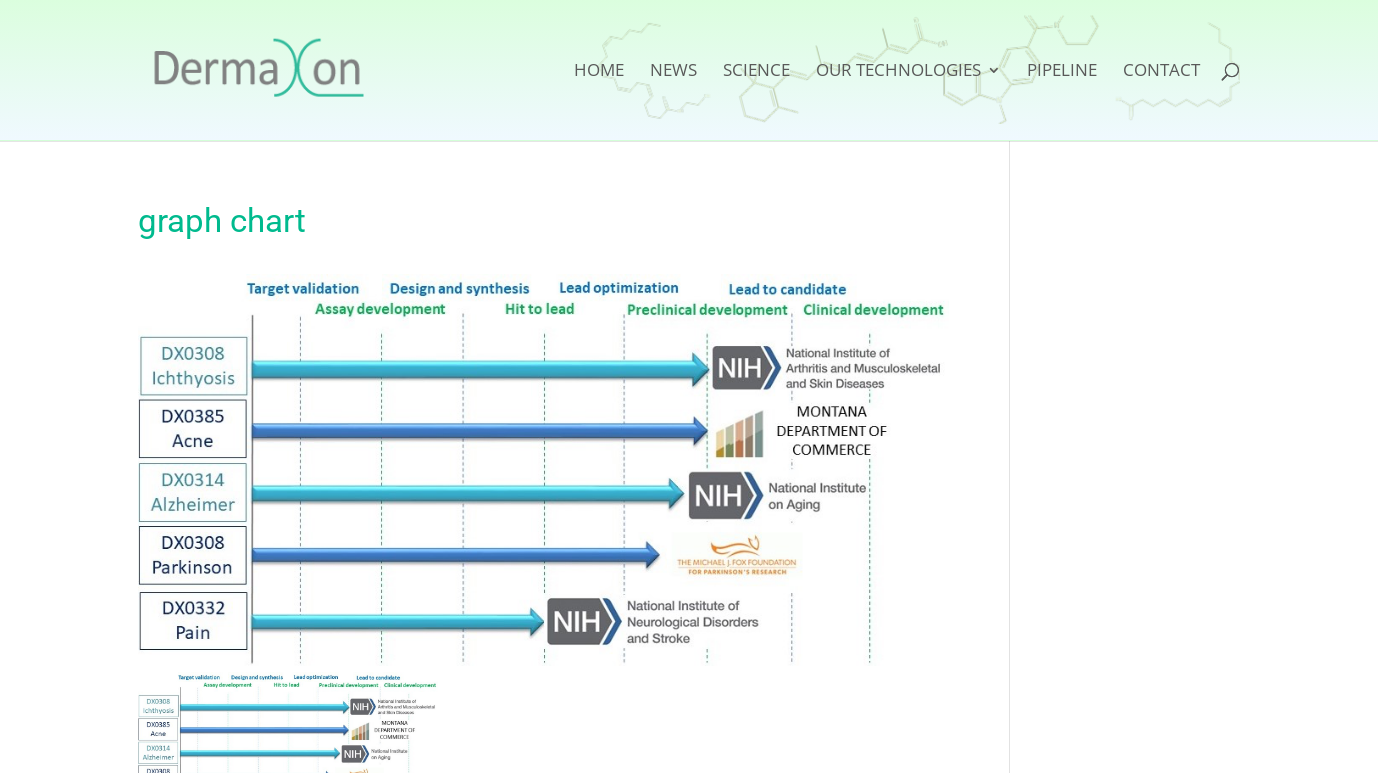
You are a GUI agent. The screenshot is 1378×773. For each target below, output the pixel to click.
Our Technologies (898, 72)
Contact (1161, 72)
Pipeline (1062, 72)
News (673, 72)
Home (599, 72)
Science (756, 72)
